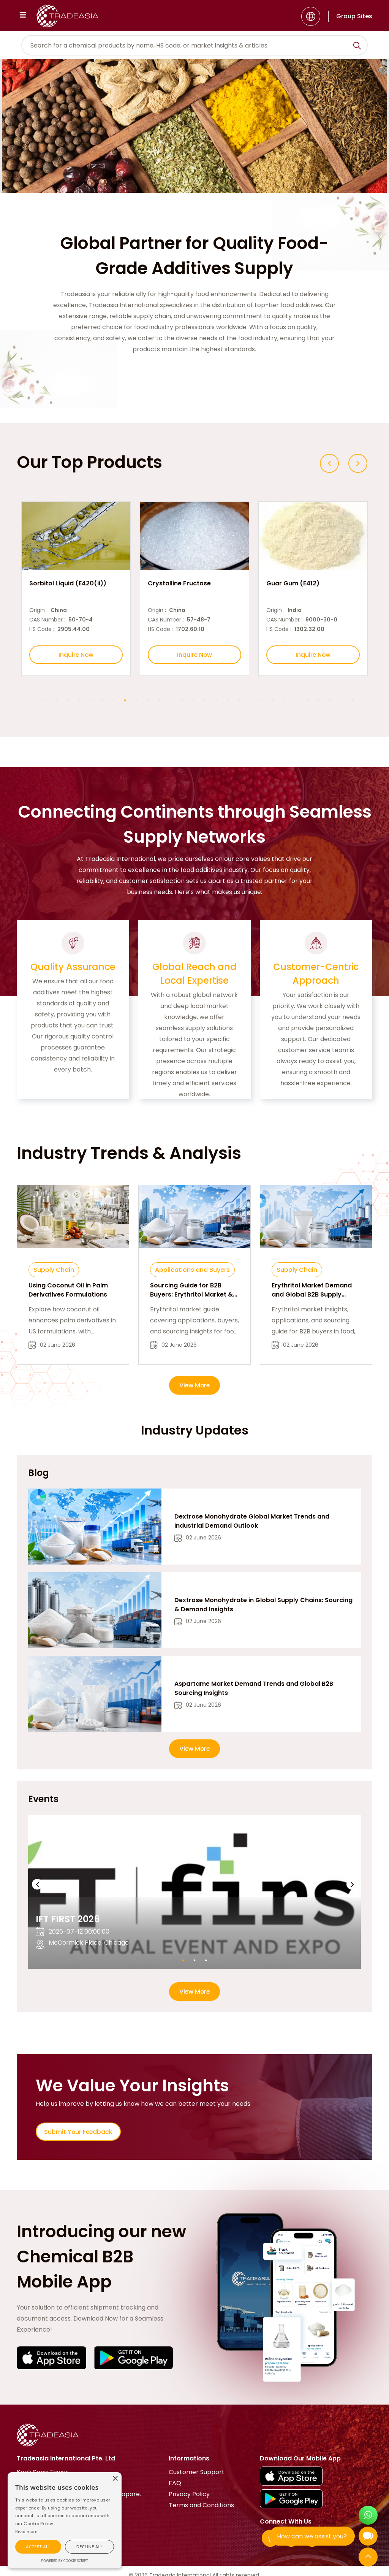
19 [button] (250, 701)
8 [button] (125, 701)
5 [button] (91, 701)
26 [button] (330, 701)
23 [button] (296, 701)
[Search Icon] (357, 46)
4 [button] (79, 701)
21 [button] (273, 701)
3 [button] (68, 701)
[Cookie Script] (26, 2531)
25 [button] (319, 701)
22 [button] (284, 701)
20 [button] (262, 701)
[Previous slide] (329, 463)
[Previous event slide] (37, 1885)
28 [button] (353, 701)
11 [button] (159, 701)
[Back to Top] (368, 2557)
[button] (38, 2547)
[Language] (310, 16)
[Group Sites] (350, 16)
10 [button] (148, 701)
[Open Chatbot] (368, 2538)
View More (194, 1385)
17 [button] (227, 701)
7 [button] (113, 701)
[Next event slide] (351, 1885)
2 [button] (56, 701)
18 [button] (239, 701)
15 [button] (205, 701)
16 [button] (216, 701)
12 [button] (170, 701)
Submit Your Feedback (79, 2133)
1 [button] (45, 701)
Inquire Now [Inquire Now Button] (76, 655)
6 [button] (102, 701)
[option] (76, 589)
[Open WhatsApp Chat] (368, 2516)
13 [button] (182, 701)
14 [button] (193, 701)
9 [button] (136, 701)
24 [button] (307, 701)
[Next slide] (357, 463)
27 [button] (341, 701)
